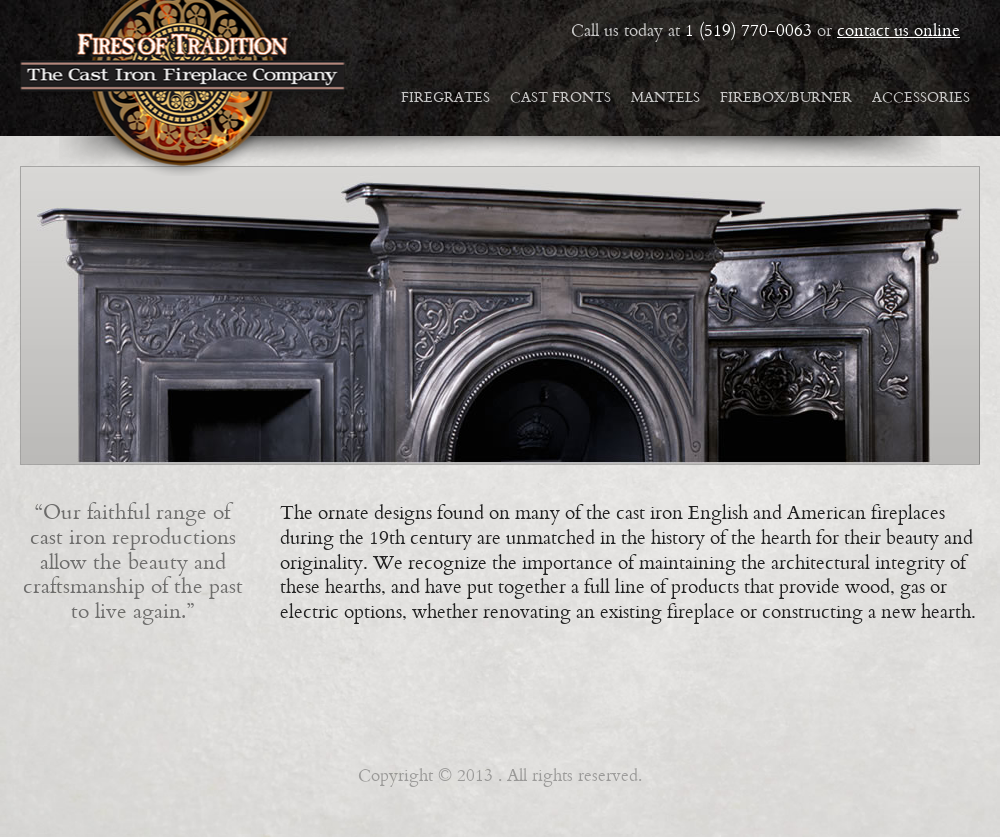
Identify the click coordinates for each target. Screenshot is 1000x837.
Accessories (921, 98)
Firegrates (445, 98)
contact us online (898, 32)
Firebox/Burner (786, 98)
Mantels (665, 98)
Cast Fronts (560, 98)
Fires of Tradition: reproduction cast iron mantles (182, 88)
